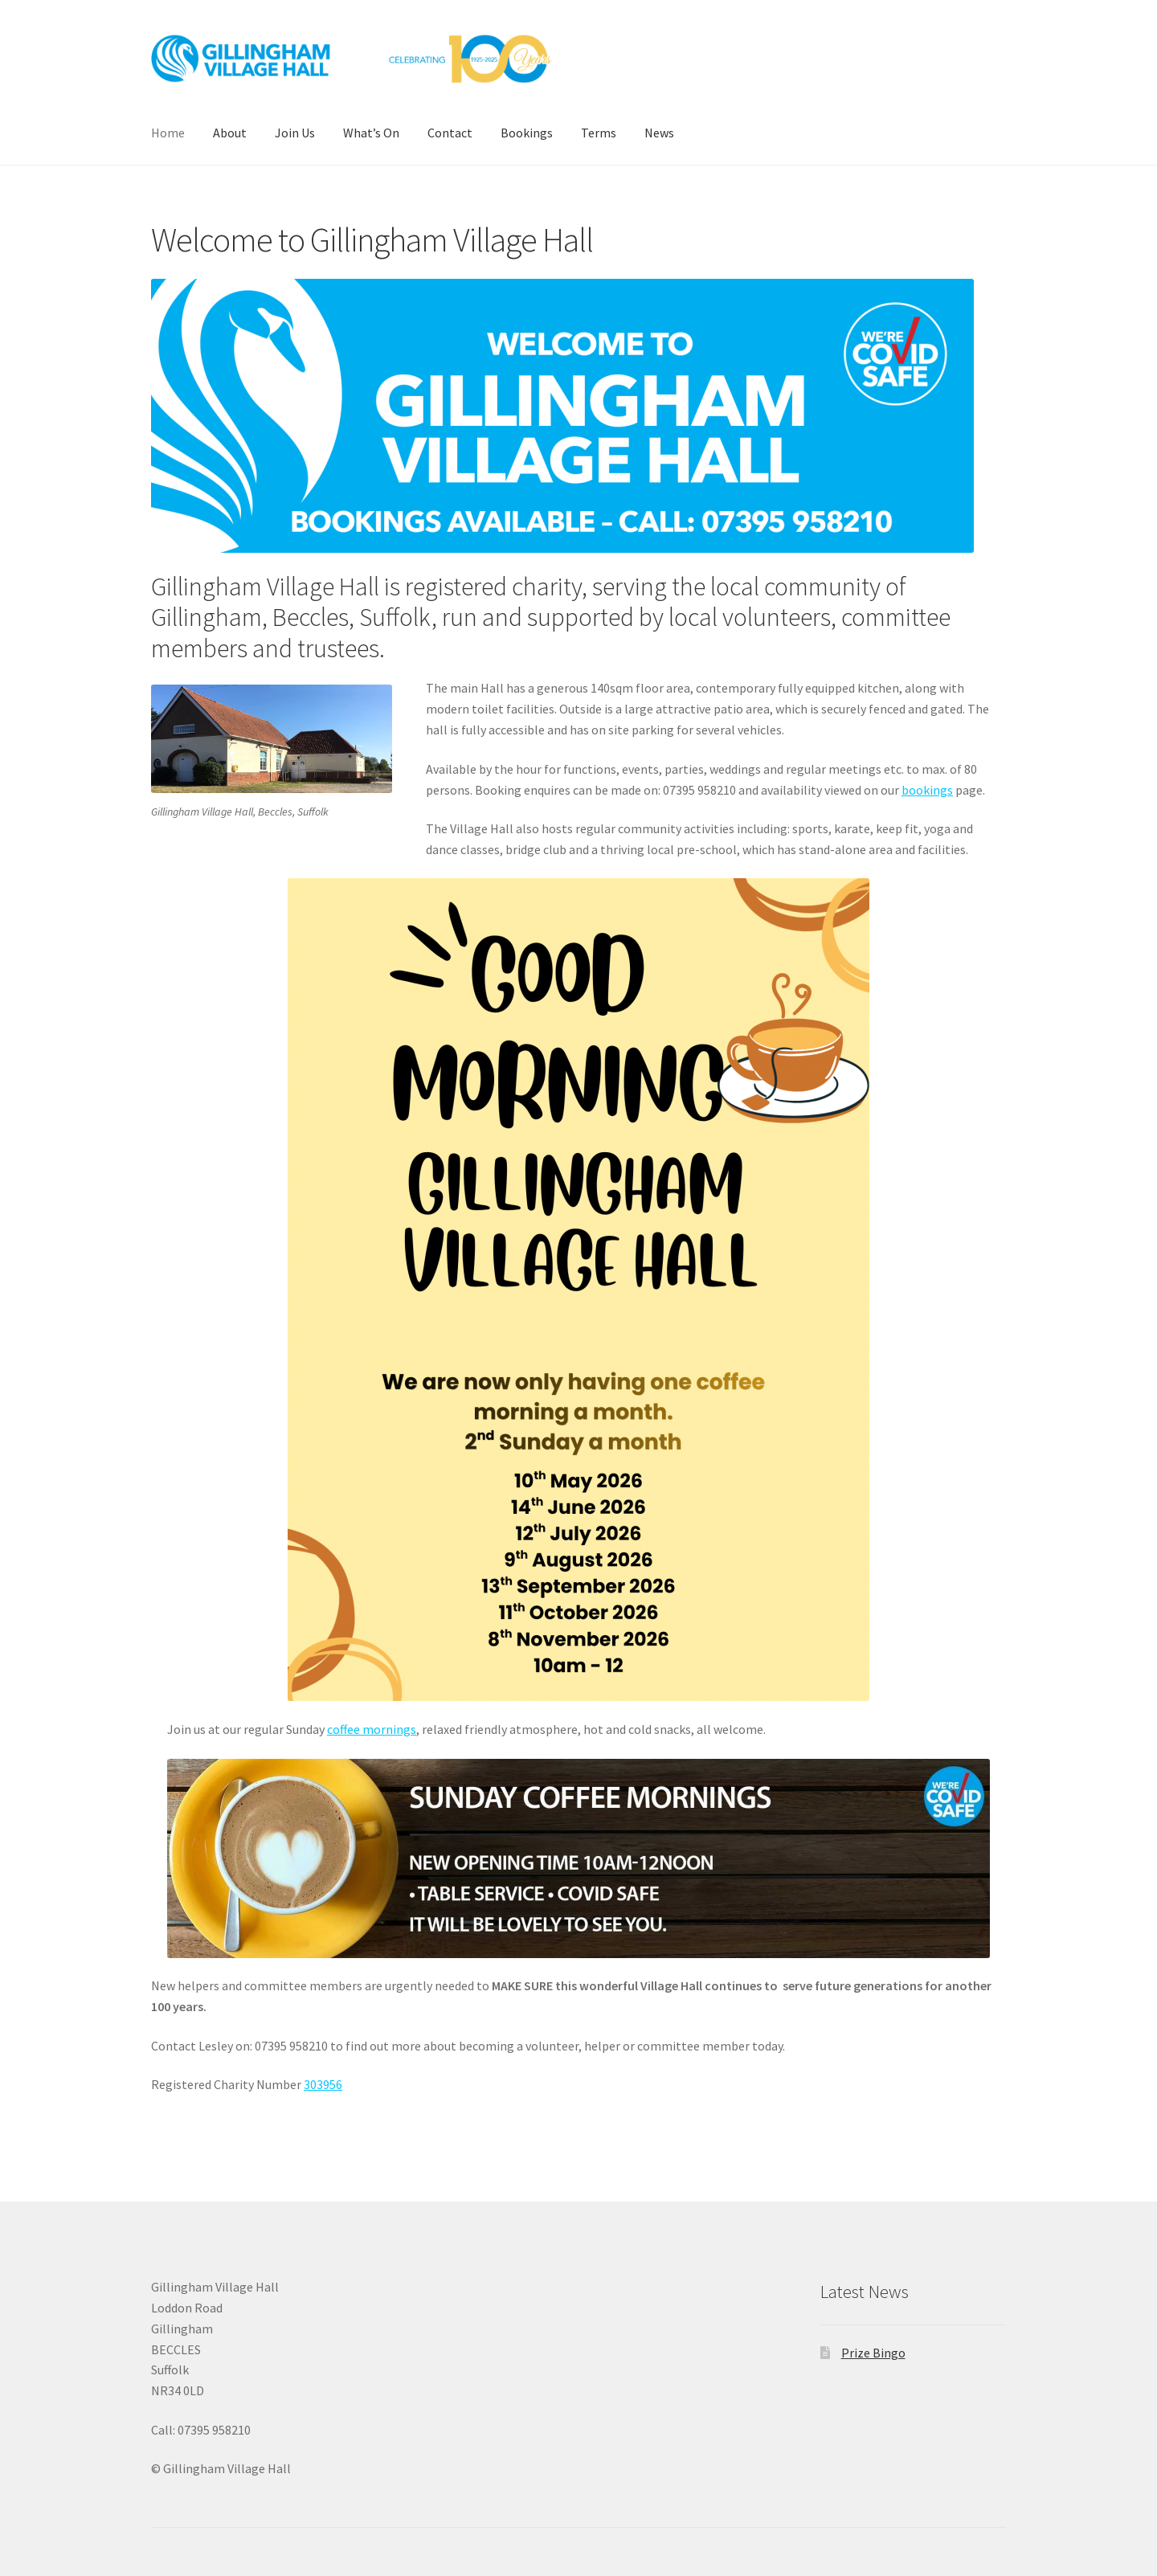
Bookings (527, 133)
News (659, 133)
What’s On (371, 133)
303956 (323, 2084)
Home (168, 133)
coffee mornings (371, 1729)
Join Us (295, 133)
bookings (927, 790)
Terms (598, 133)
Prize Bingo (873, 2353)
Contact (449, 133)
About (230, 133)
